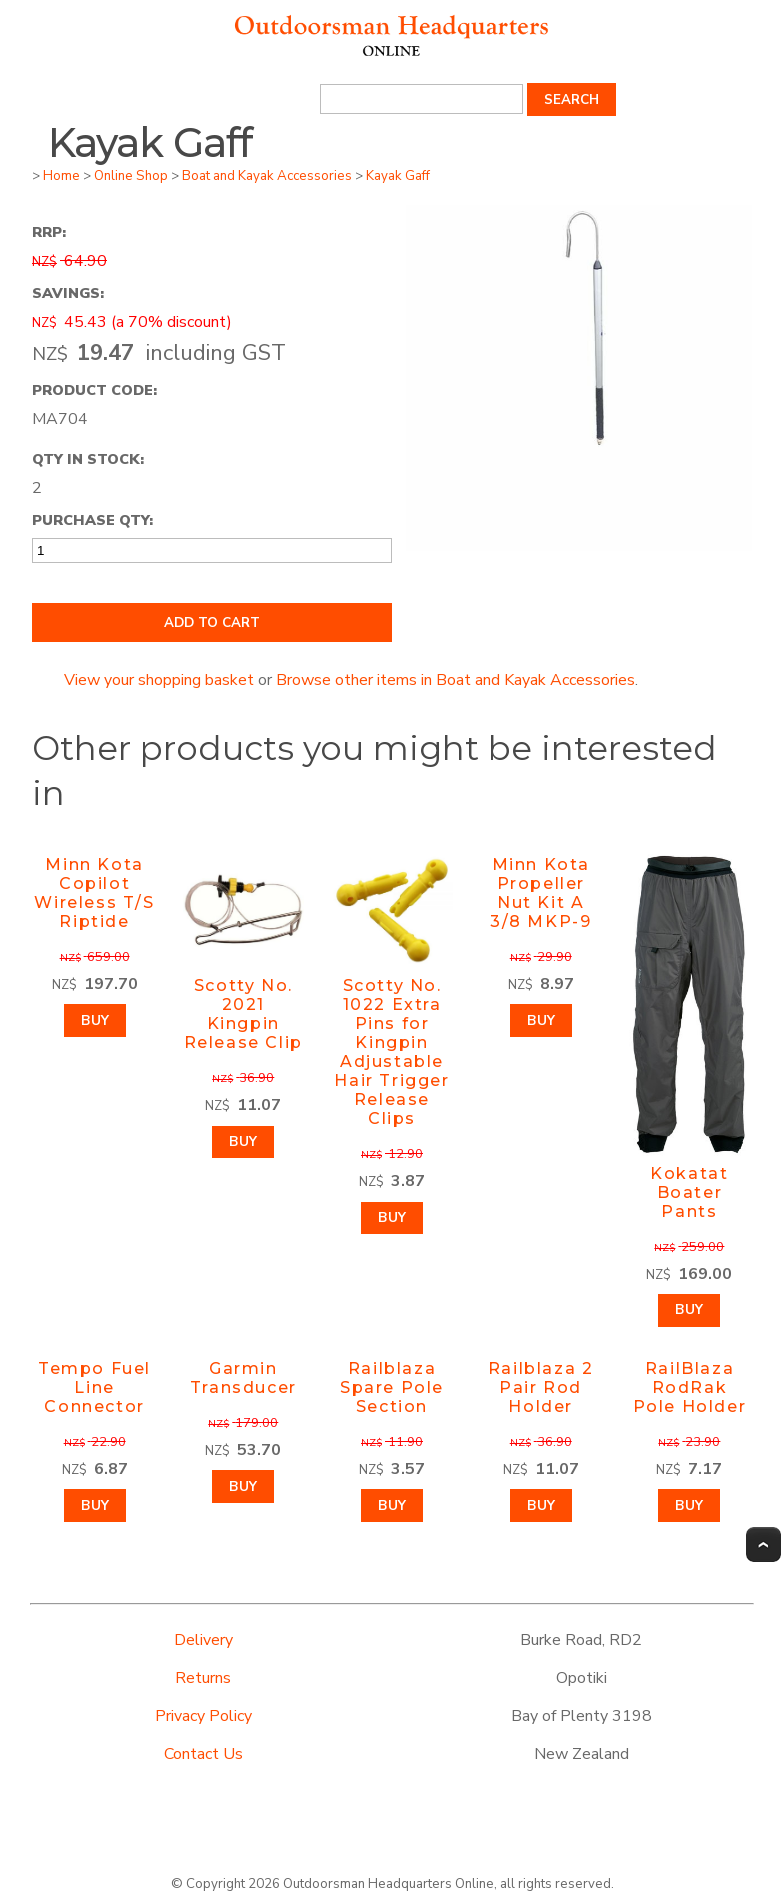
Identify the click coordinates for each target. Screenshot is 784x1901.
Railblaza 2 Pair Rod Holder (541, 1387)
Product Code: (94, 390)
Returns (203, 1678)
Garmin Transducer (243, 1378)
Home (61, 176)
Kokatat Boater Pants (689, 1192)
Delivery (203, 1640)
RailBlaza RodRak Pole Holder (690, 1387)
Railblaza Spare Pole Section (392, 1387)
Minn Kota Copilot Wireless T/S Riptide (94, 893)
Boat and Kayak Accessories (267, 176)
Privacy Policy (203, 1716)
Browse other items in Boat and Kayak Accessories (455, 680)
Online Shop (131, 176)
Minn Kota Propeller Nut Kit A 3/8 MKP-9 (540, 893)
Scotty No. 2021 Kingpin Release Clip (243, 1014)
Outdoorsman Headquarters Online (388, 1884)
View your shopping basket (159, 680)
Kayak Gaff (398, 176)
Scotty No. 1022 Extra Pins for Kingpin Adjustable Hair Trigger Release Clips (391, 1052)
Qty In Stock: (88, 459)
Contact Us (203, 1754)
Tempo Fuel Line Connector (94, 1387)
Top (763, 1544)
